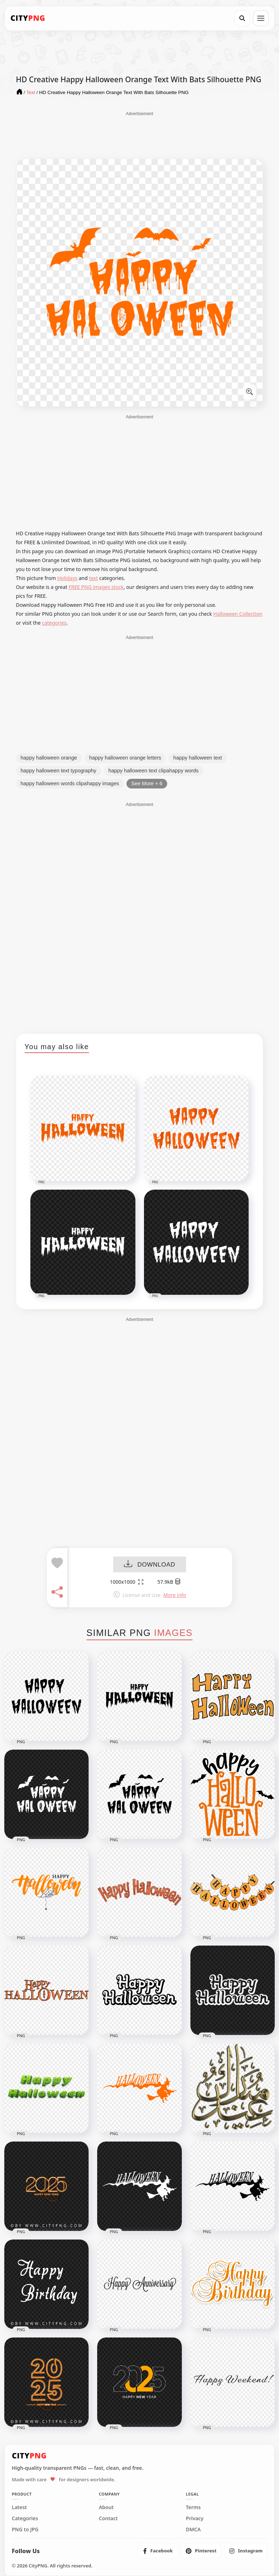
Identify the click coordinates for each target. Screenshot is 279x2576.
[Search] (242, 18)
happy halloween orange (49, 758)
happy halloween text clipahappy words (154, 770)
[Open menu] (261, 18)
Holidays (67, 578)
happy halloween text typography (58, 770)
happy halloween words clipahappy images (70, 783)
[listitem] (158, 2551)
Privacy (194, 2518)
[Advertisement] (140, 135)
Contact (108, 2518)
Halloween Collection (238, 613)
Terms (193, 2507)
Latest (19, 2507)
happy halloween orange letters (125, 758)
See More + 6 (146, 783)
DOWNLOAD (149, 1564)
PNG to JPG (25, 2529)
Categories (25, 2518)
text (93, 578)
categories (54, 622)
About (106, 2507)
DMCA (193, 2529)
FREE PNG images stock (96, 587)
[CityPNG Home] (27, 18)
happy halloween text (197, 758)
